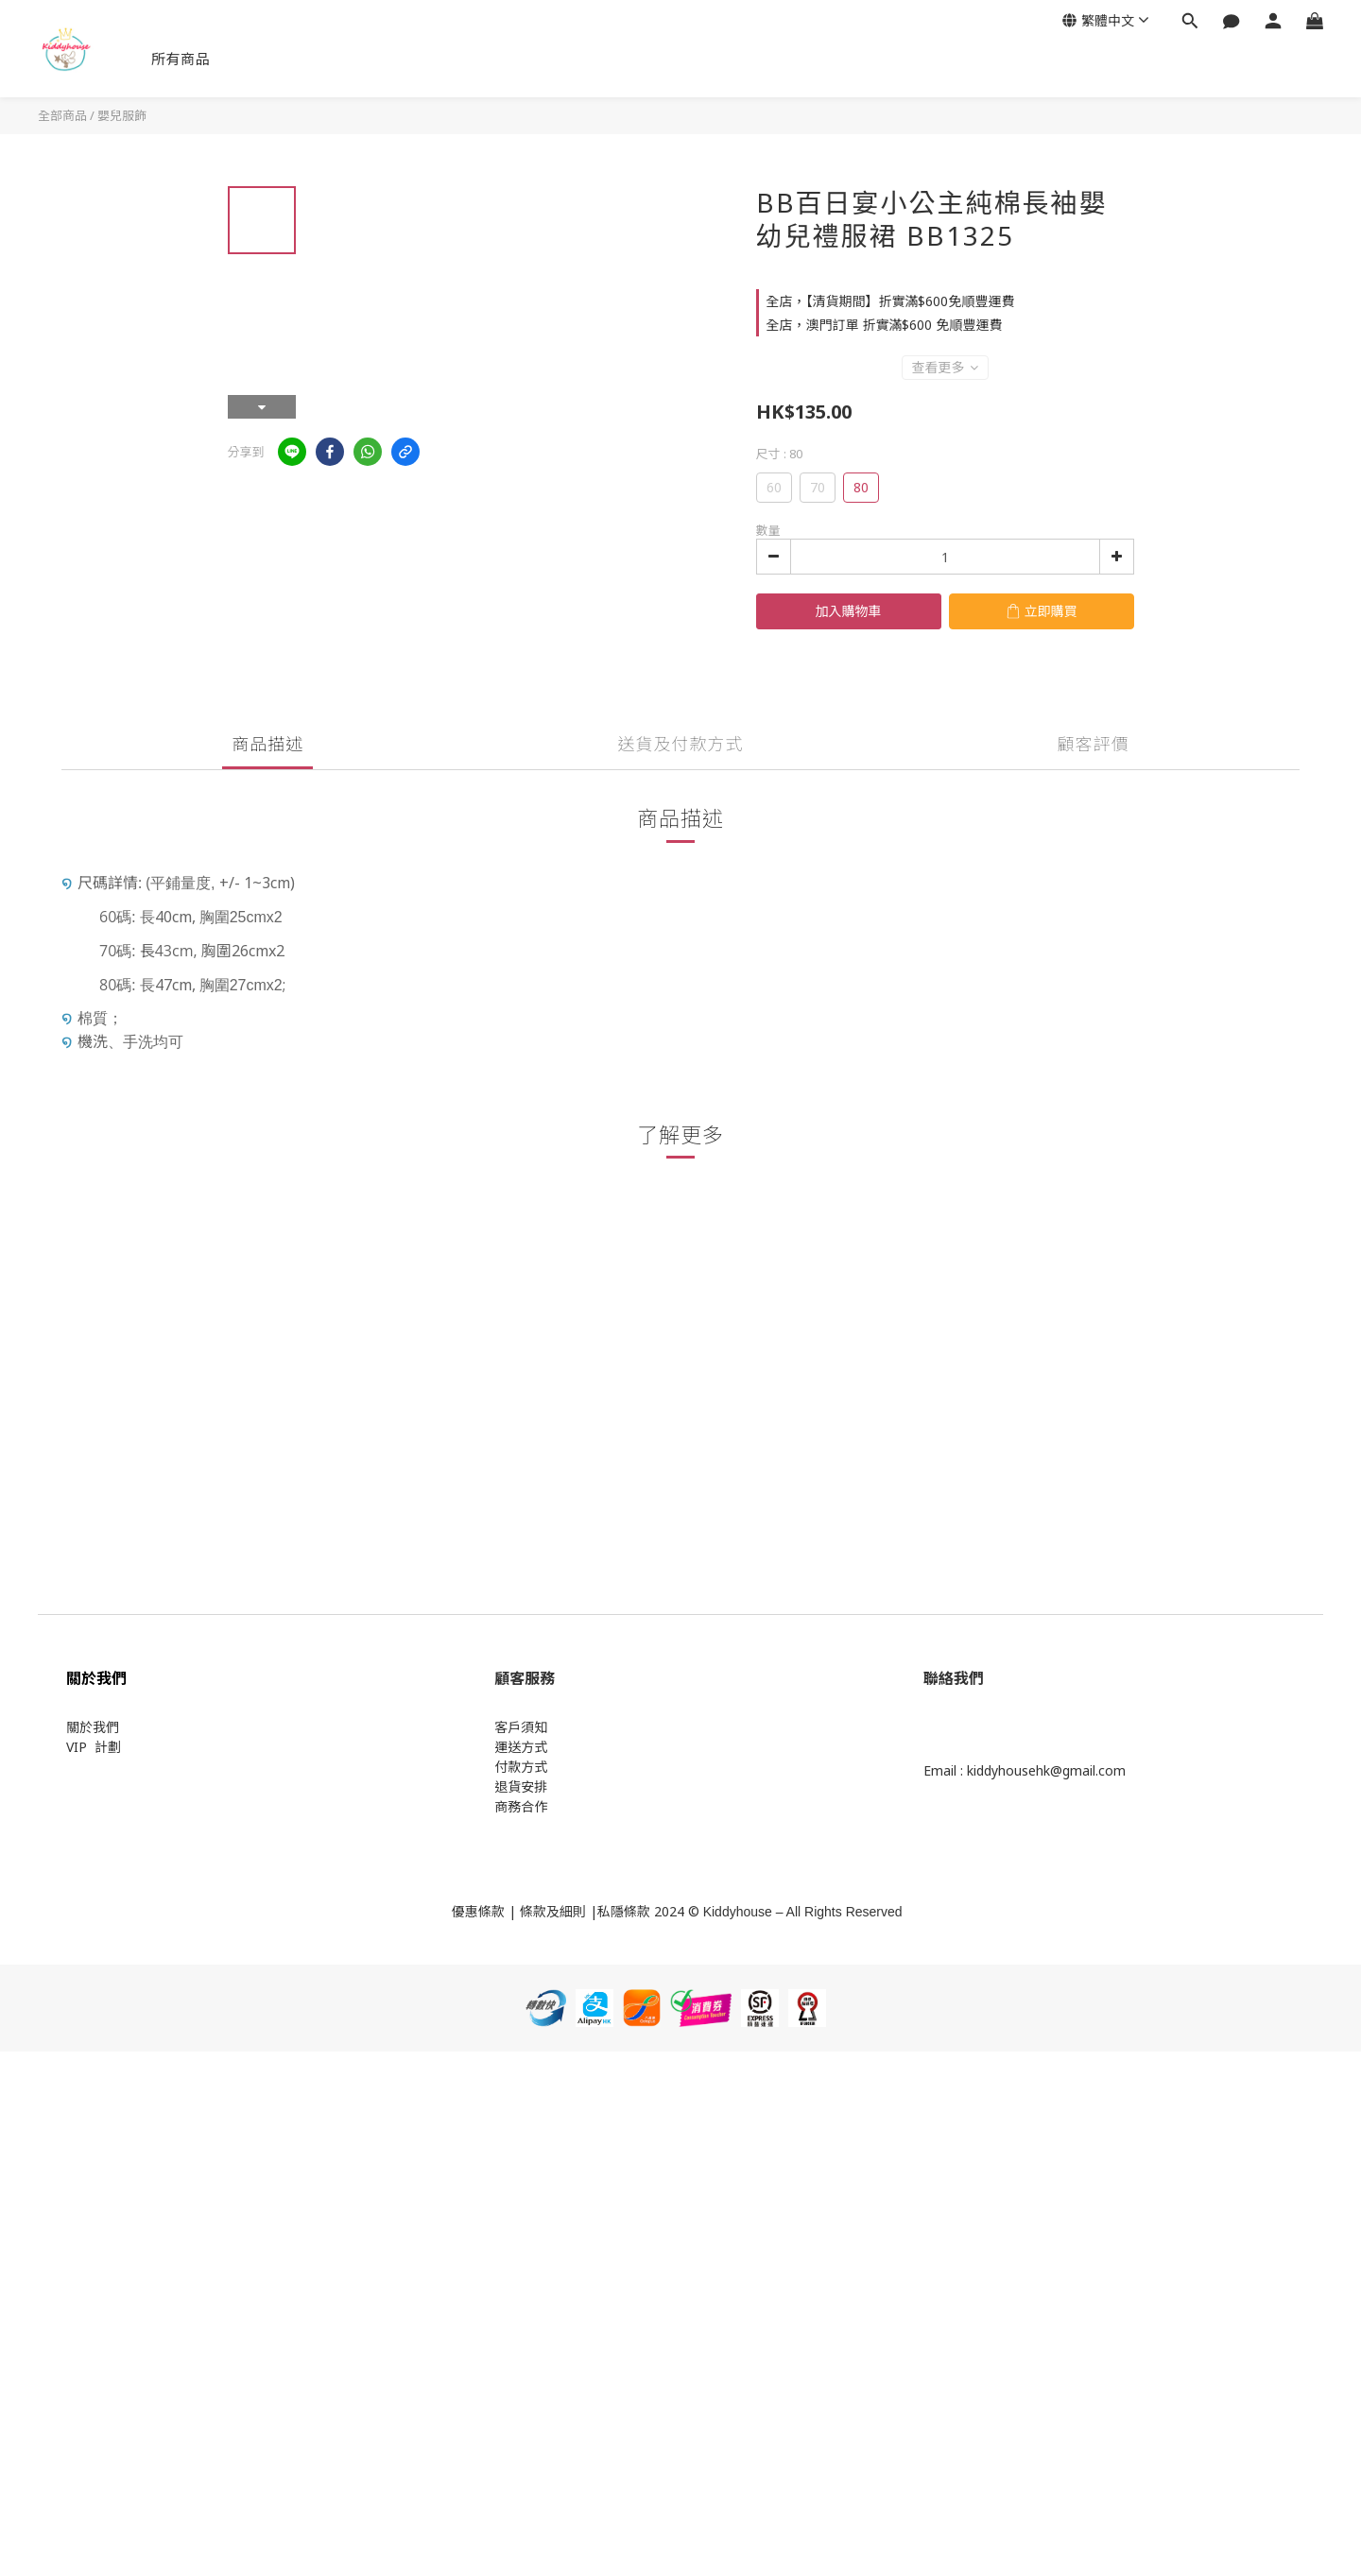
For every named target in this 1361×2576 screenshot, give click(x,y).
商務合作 (520, 1806)
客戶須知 (520, 1727)
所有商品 (180, 58)
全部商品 (62, 115)
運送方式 (520, 1747)
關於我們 (92, 1727)
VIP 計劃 (93, 1747)
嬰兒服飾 (121, 115)
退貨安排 (520, 1786)
